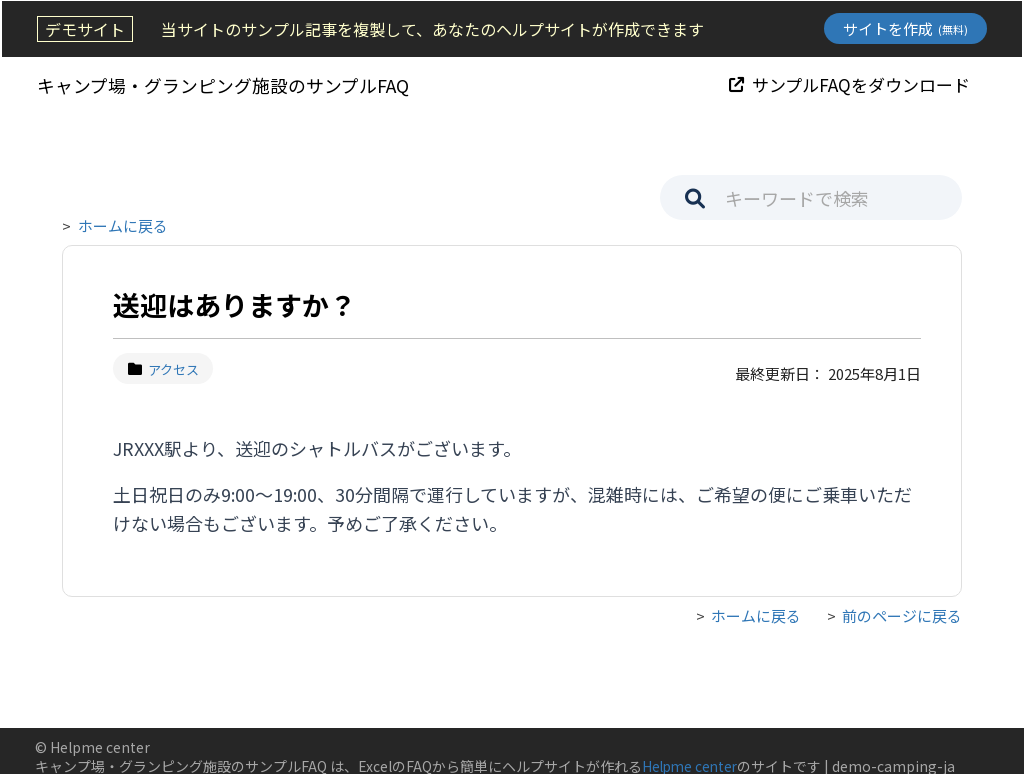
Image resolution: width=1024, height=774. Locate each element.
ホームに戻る (123, 225)
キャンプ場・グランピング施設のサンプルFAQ (221, 84)
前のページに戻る (902, 615)
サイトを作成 (907, 28)
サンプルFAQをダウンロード (851, 83)
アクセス (163, 369)
